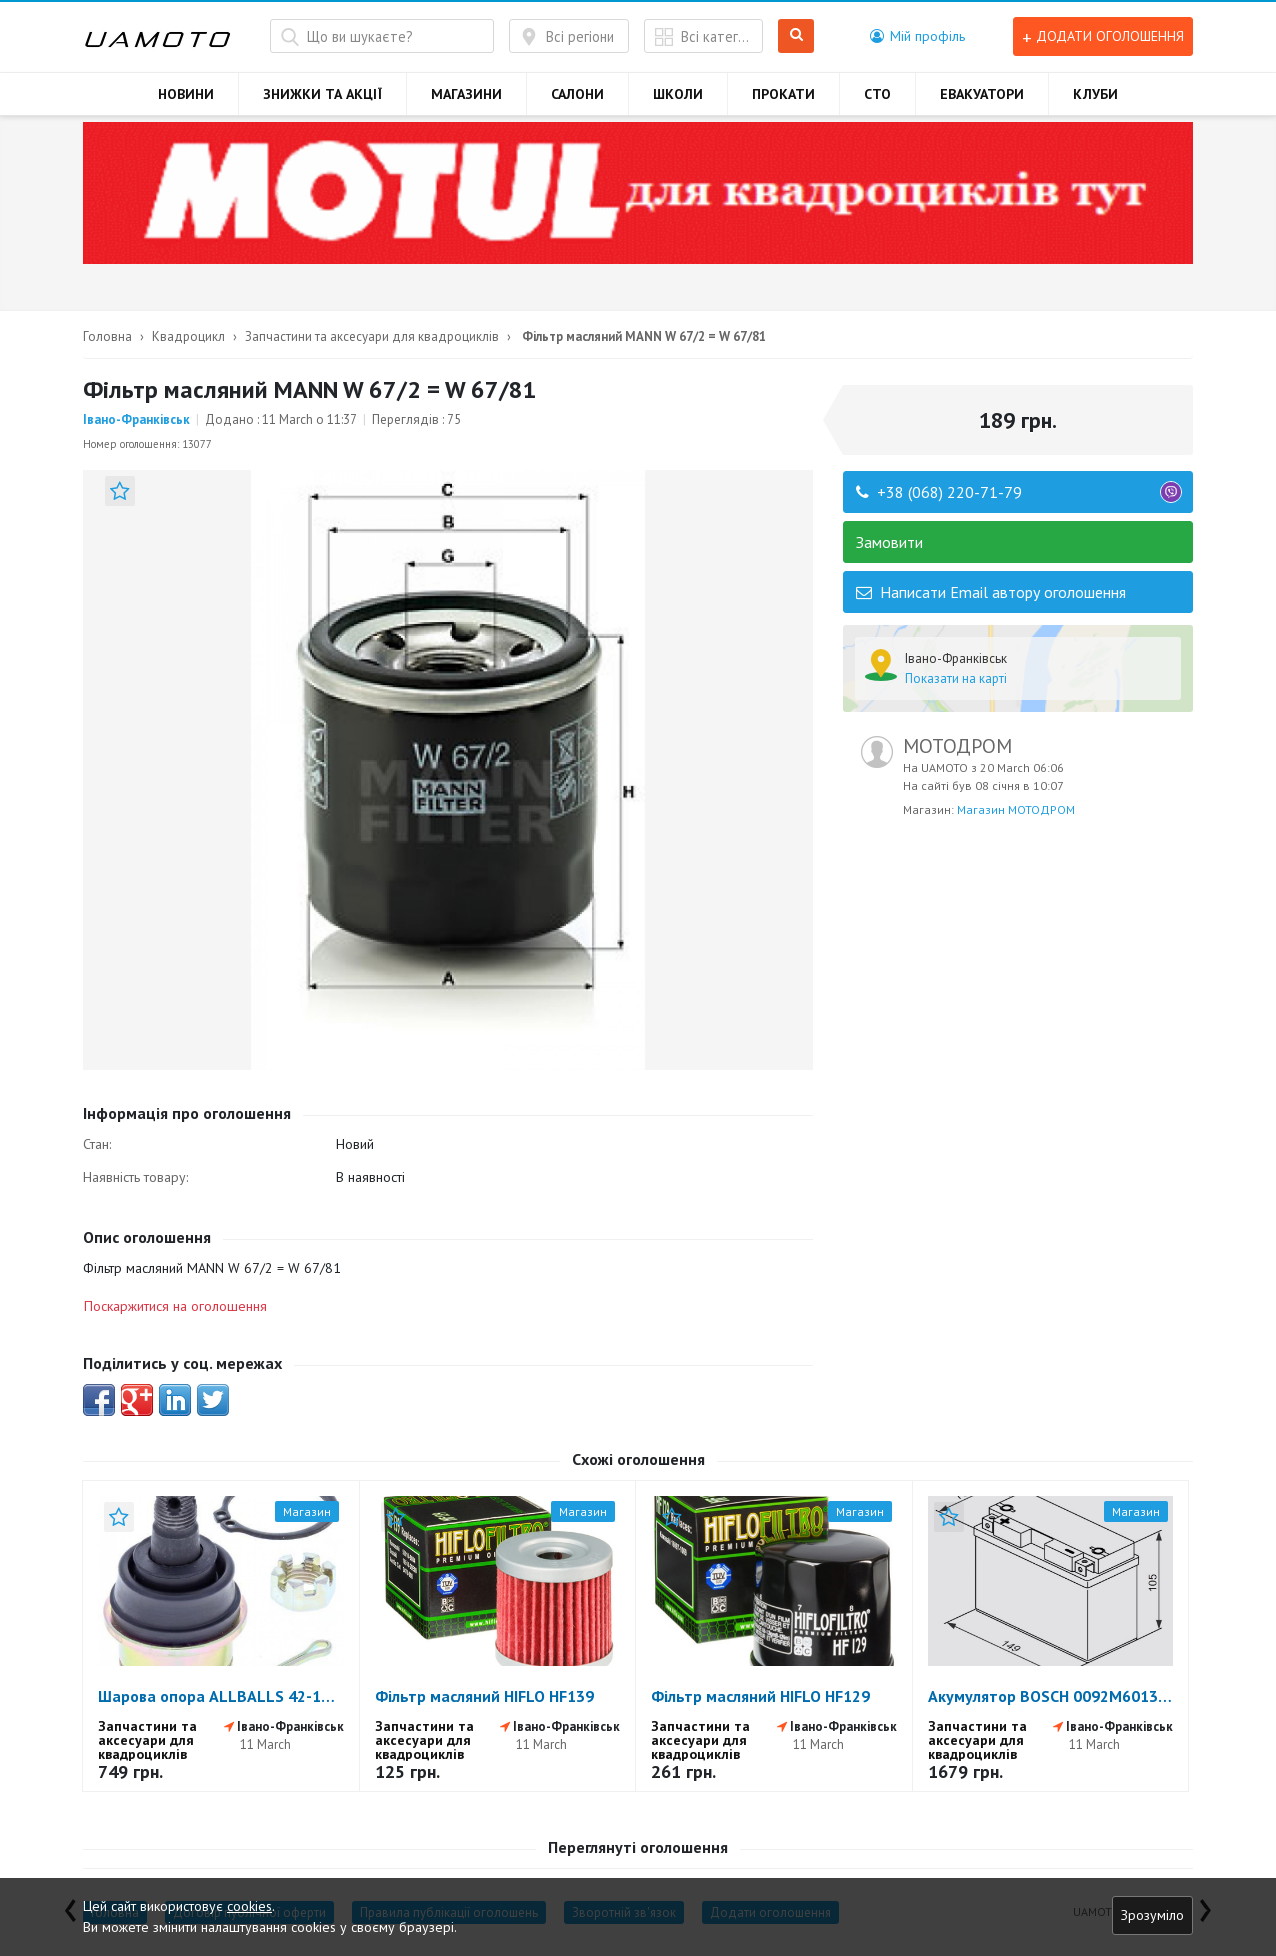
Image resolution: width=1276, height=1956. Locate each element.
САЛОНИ (577, 94)
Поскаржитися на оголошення (175, 1306)
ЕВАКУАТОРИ (982, 94)
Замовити (889, 542)
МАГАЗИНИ (466, 94)
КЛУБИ (1095, 94)
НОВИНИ (186, 94)
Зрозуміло (1152, 1915)
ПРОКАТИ (783, 94)
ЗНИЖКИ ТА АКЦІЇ (322, 94)
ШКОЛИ (678, 94)
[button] (917, 36)
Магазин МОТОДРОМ (1016, 809)
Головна (107, 336)
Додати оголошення (1103, 36)
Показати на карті (956, 678)
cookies (249, 1906)
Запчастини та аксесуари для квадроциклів (372, 336)
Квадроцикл (188, 336)
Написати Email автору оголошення (991, 592)
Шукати (796, 36)
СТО (877, 94)
